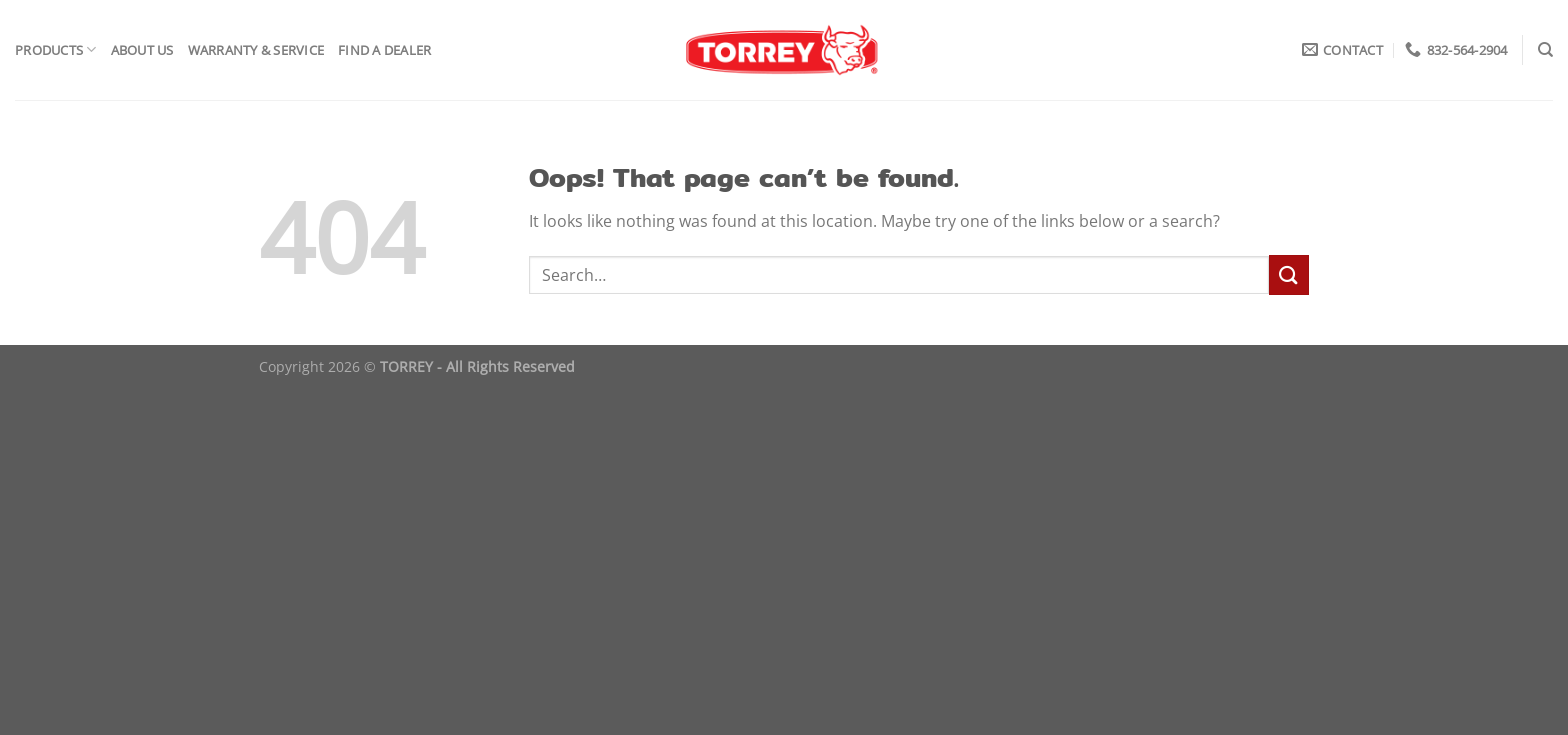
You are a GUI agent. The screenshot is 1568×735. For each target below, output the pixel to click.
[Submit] (1289, 274)
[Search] (1545, 50)
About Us (142, 50)
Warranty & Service (256, 50)
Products (56, 49)
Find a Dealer (384, 50)
